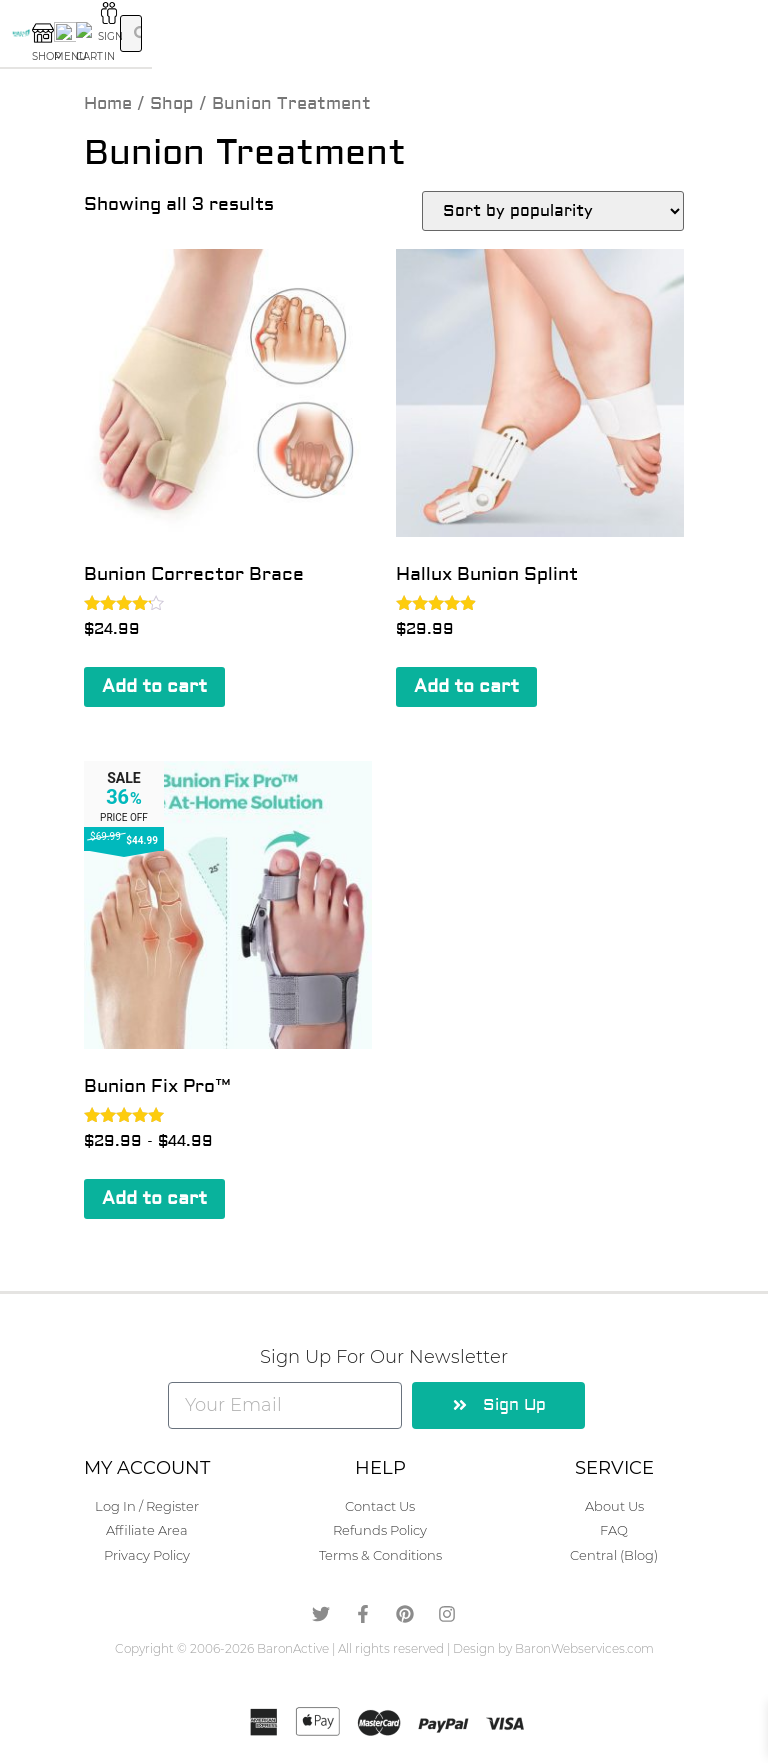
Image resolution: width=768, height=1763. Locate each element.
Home (108, 103)
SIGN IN (570, 39)
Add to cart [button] (154, 686)
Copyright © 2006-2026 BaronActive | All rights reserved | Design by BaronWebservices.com (384, 1648)
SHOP (196, 39)
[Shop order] (553, 211)
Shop (172, 103)
